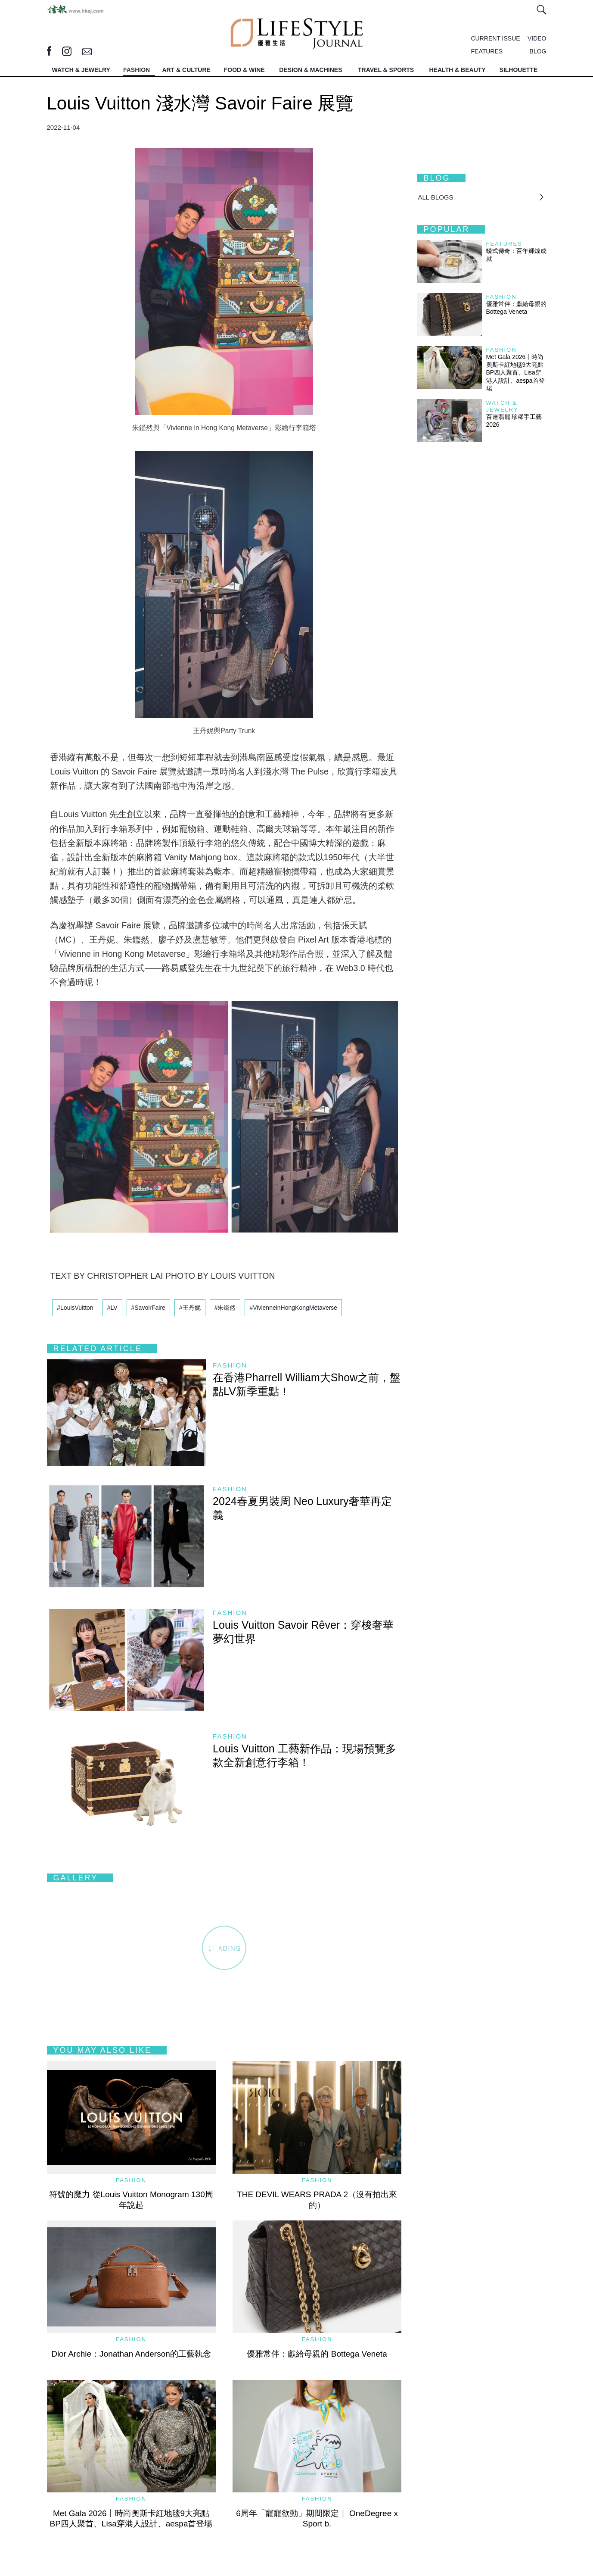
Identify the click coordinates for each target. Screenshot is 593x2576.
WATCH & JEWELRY (81, 69)
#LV (112, 1307)
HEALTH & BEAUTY (457, 69)
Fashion (230, 1365)
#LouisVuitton (75, 1307)
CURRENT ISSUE (495, 38)
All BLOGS (435, 197)
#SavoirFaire (148, 1307)
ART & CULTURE (186, 69)
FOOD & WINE (244, 69)
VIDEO (537, 38)
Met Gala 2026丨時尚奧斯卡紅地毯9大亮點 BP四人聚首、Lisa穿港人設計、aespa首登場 (518, 372)
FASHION (136, 69)
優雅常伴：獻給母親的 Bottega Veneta (317, 2353)
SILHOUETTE (519, 69)
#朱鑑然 (225, 1307)
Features (504, 243)
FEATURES (487, 51)
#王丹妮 (190, 1307)
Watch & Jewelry (502, 406)
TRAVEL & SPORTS (386, 69)
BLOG (538, 51)
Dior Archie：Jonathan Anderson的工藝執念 (131, 2353)
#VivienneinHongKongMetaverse (293, 1307)
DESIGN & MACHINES (310, 69)
